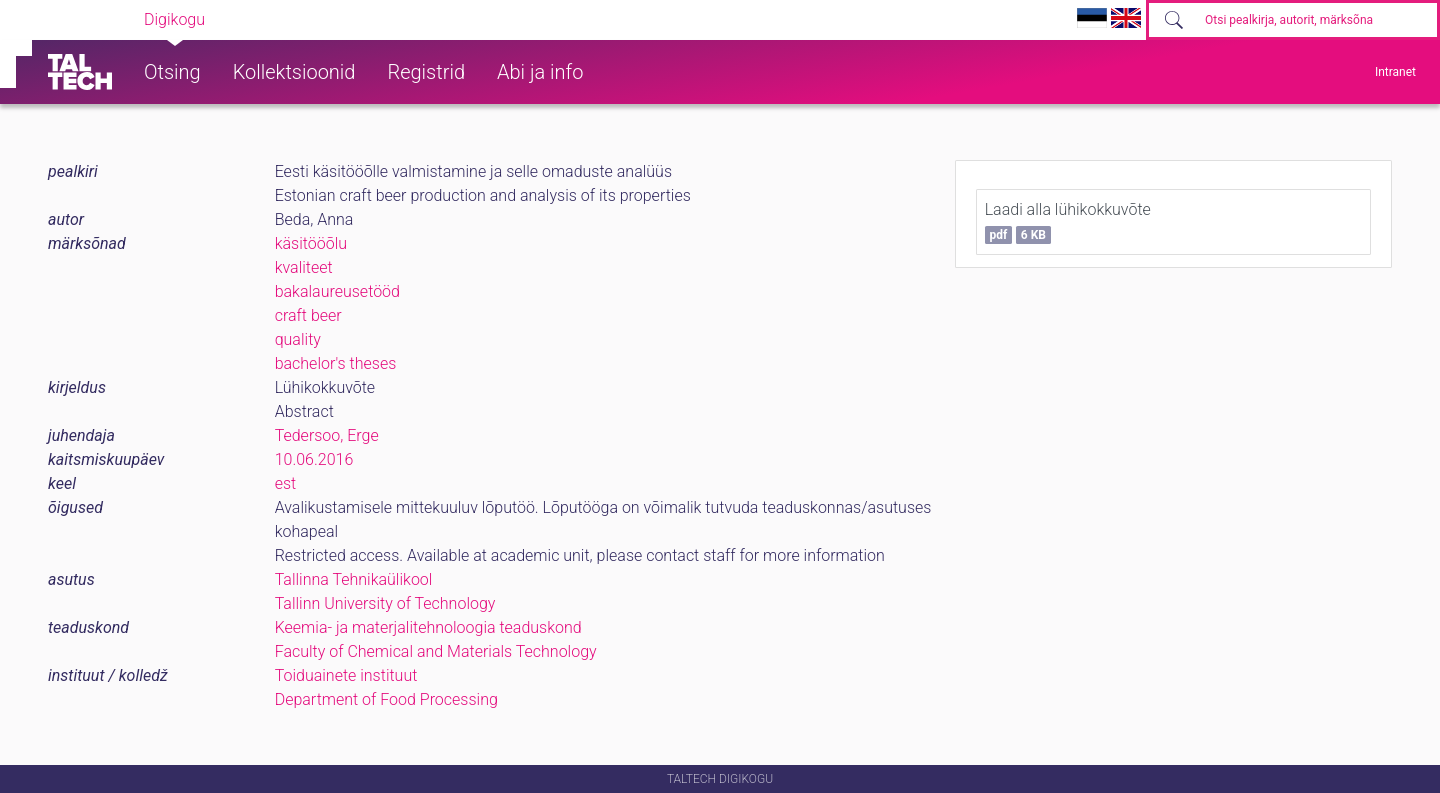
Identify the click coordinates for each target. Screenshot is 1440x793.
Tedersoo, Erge (327, 435)
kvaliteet (304, 267)
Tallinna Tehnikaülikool (354, 579)
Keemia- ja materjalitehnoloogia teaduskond (428, 627)
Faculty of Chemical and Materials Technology (436, 651)
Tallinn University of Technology (385, 603)
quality (298, 339)
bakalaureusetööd (337, 291)
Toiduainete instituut (346, 675)
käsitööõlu (311, 243)
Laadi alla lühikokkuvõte (1068, 222)
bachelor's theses (336, 363)
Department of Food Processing (386, 699)
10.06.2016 (314, 459)
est (286, 483)
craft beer (308, 315)
